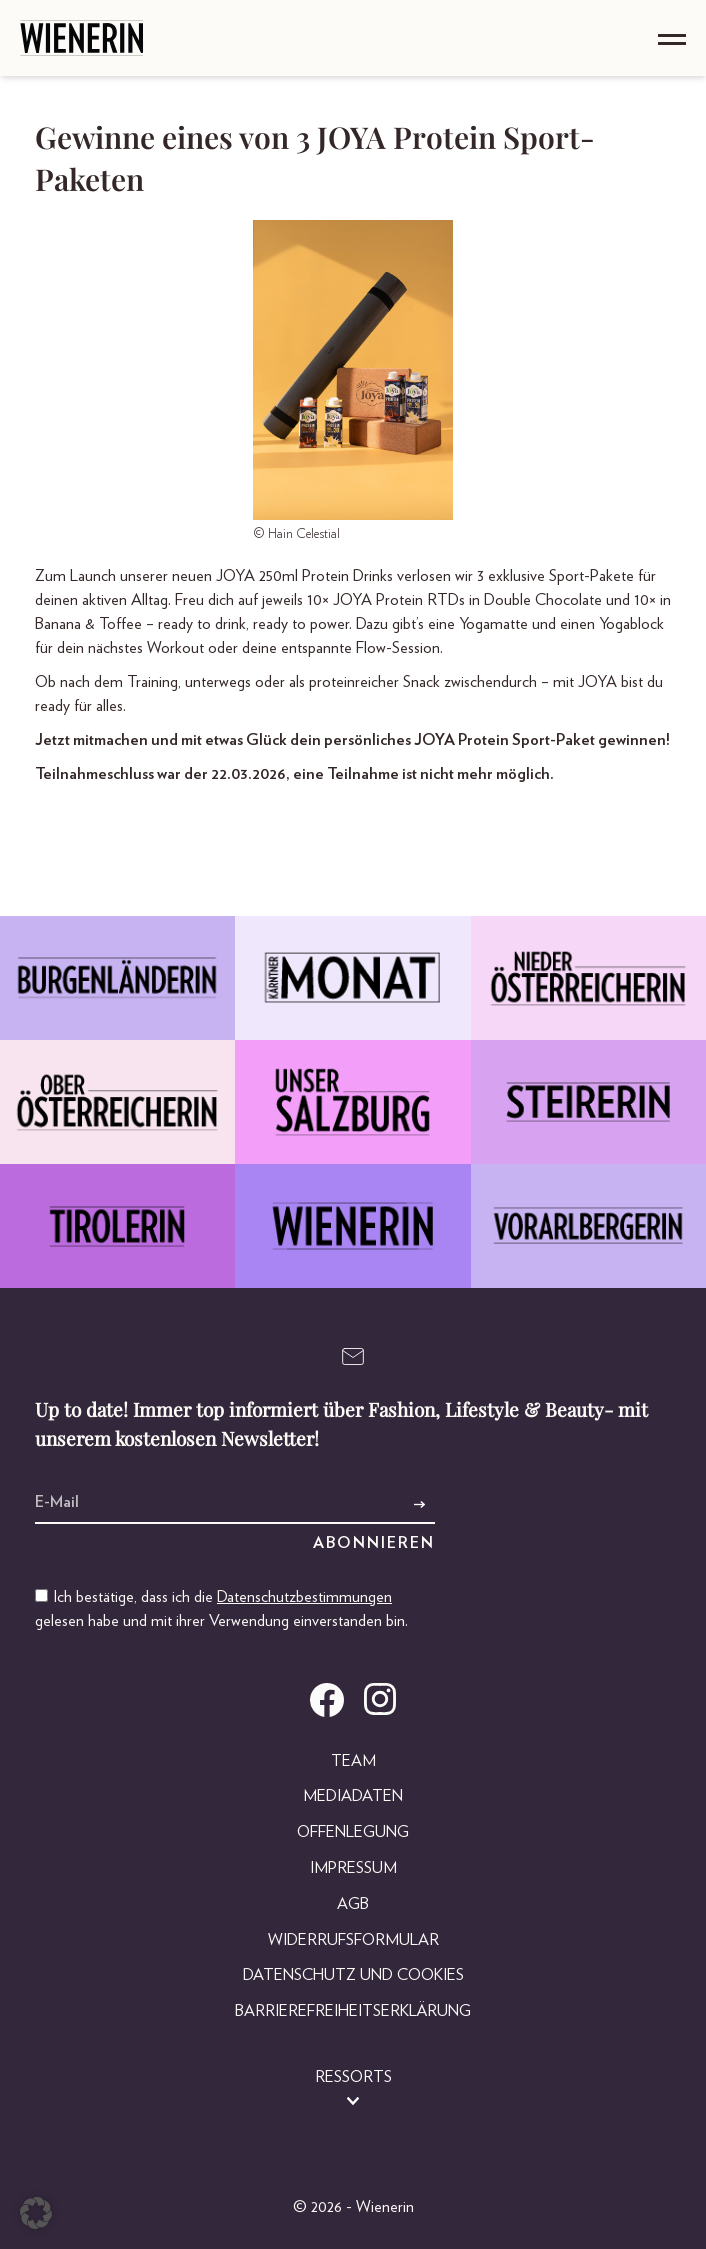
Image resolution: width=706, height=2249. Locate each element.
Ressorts (353, 2077)
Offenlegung (353, 1832)
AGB (353, 1904)
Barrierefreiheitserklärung (353, 2011)
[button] (36, 2213)
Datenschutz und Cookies (353, 1975)
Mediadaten (353, 1796)
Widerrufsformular (353, 1940)
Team (353, 1761)
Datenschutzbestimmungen (304, 1597)
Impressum (353, 1868)
